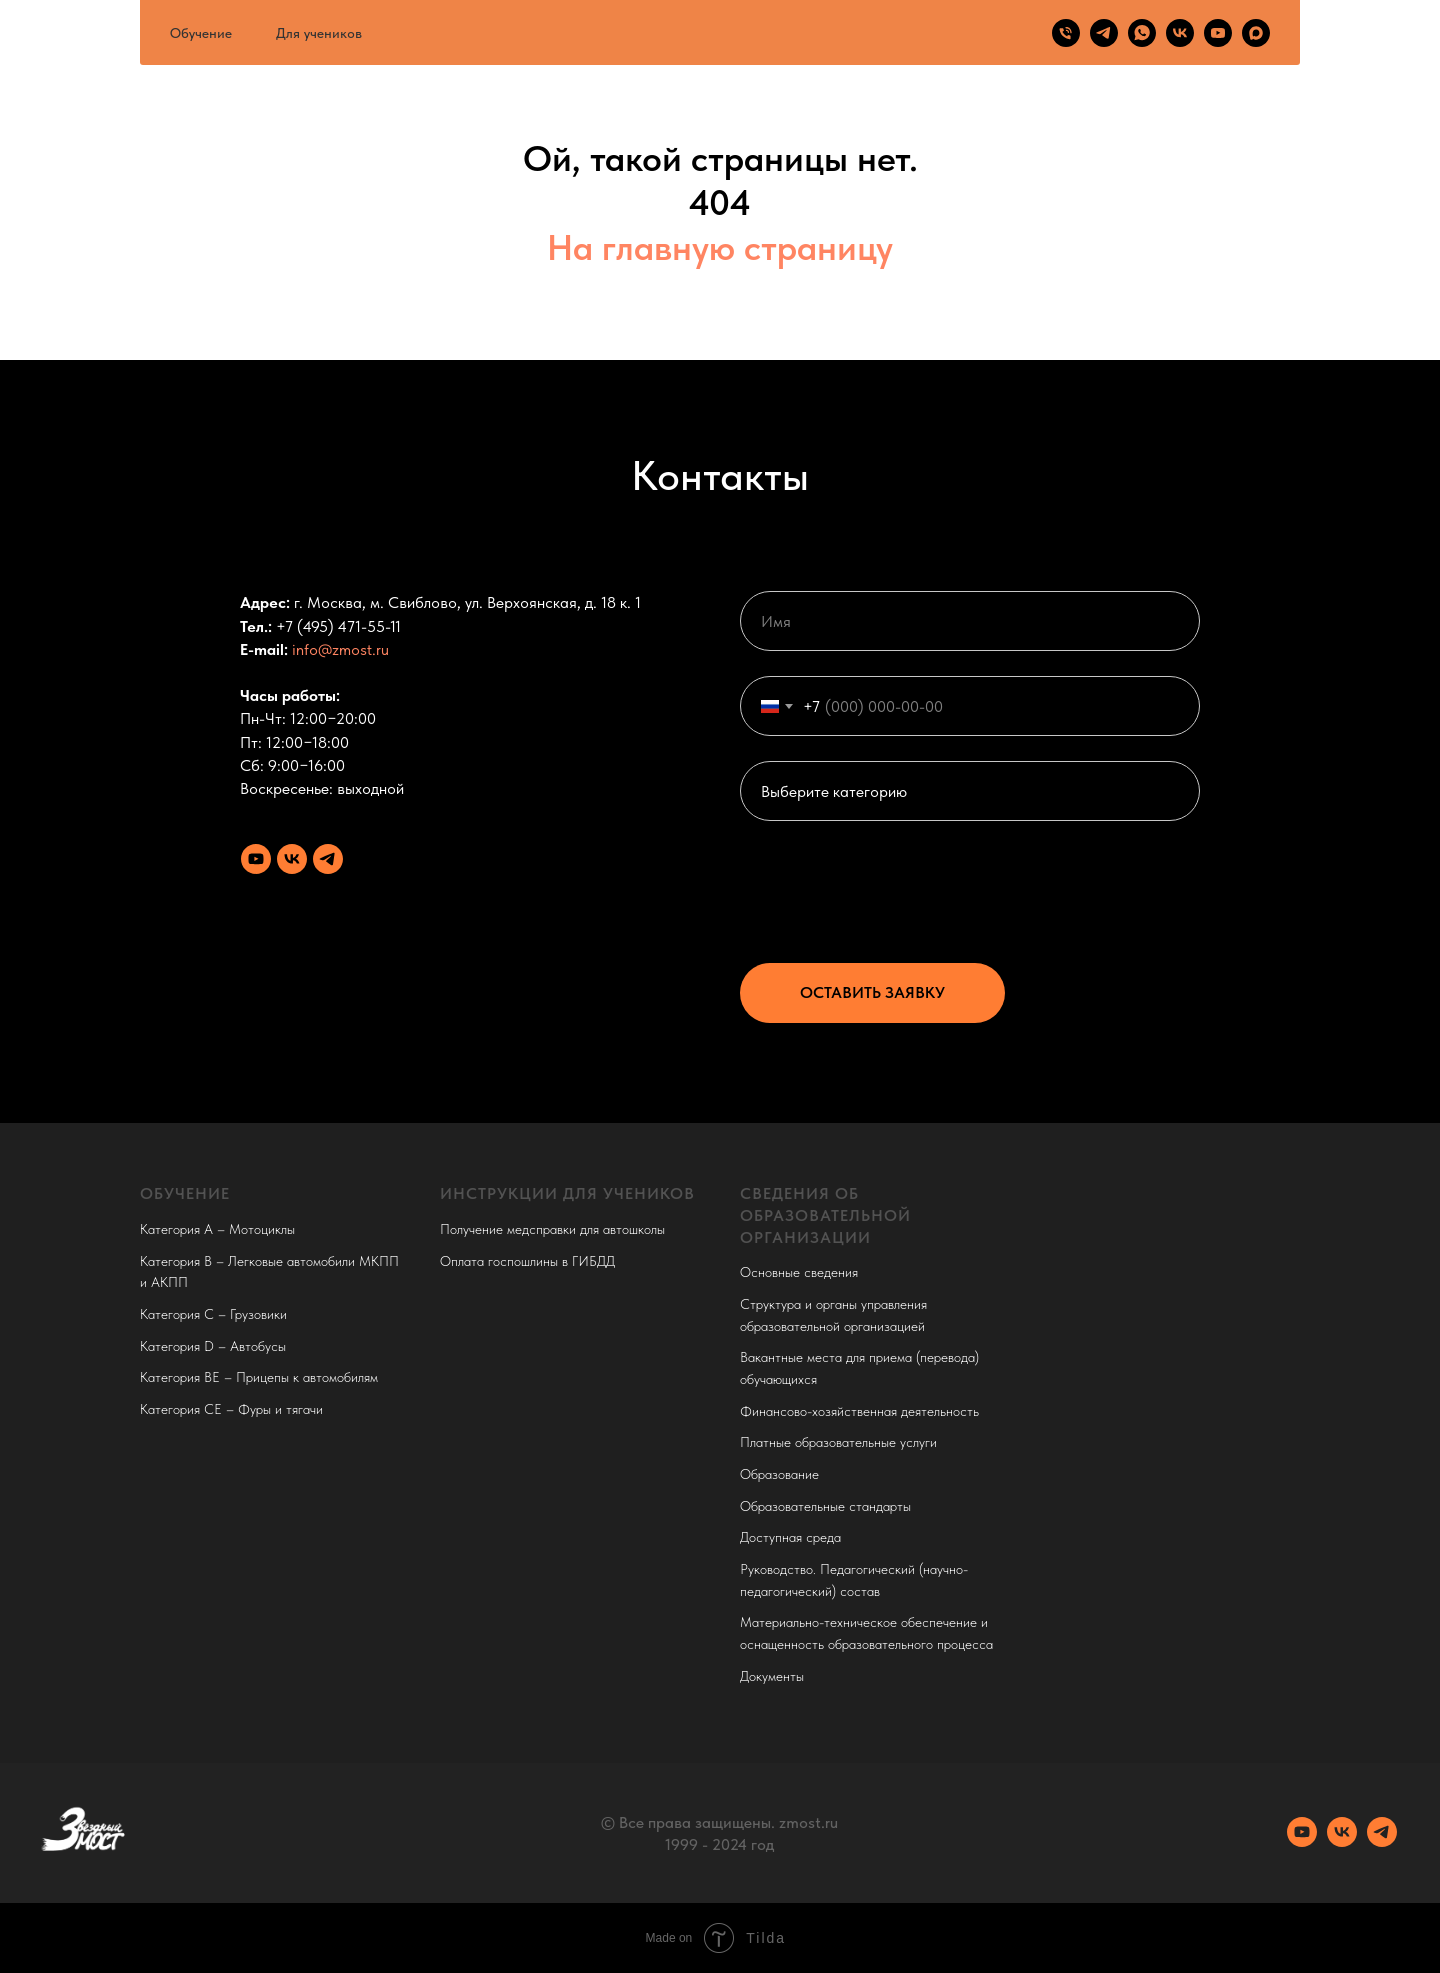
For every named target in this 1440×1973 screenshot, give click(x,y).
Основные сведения (799, 1272)
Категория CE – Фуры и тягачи (231, 1409)
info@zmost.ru (340, 649)
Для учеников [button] (319, 33)
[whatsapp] (1142, 33)
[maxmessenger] (1256, 33)
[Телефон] (1066, 33)
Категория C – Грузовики (213, 1314)
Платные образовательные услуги (838, 1442)
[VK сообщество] (292, 859)
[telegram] (1104, 33)
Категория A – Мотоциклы (217, 1229)
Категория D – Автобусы (213, 1346)
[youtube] (1218, 33)
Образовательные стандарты (825, 1506)
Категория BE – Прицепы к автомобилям (259, 1377)
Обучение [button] (201, 33)
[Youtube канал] (256, 859)
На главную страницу (720, 247)
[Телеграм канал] (328, 859)
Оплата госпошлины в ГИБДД (527, 1261)
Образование (779, 1474)
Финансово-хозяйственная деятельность (859, 1411)
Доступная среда (790, 1537)
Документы (772, 1676)
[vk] (1180, 33)
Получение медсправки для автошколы (552, 1229)
